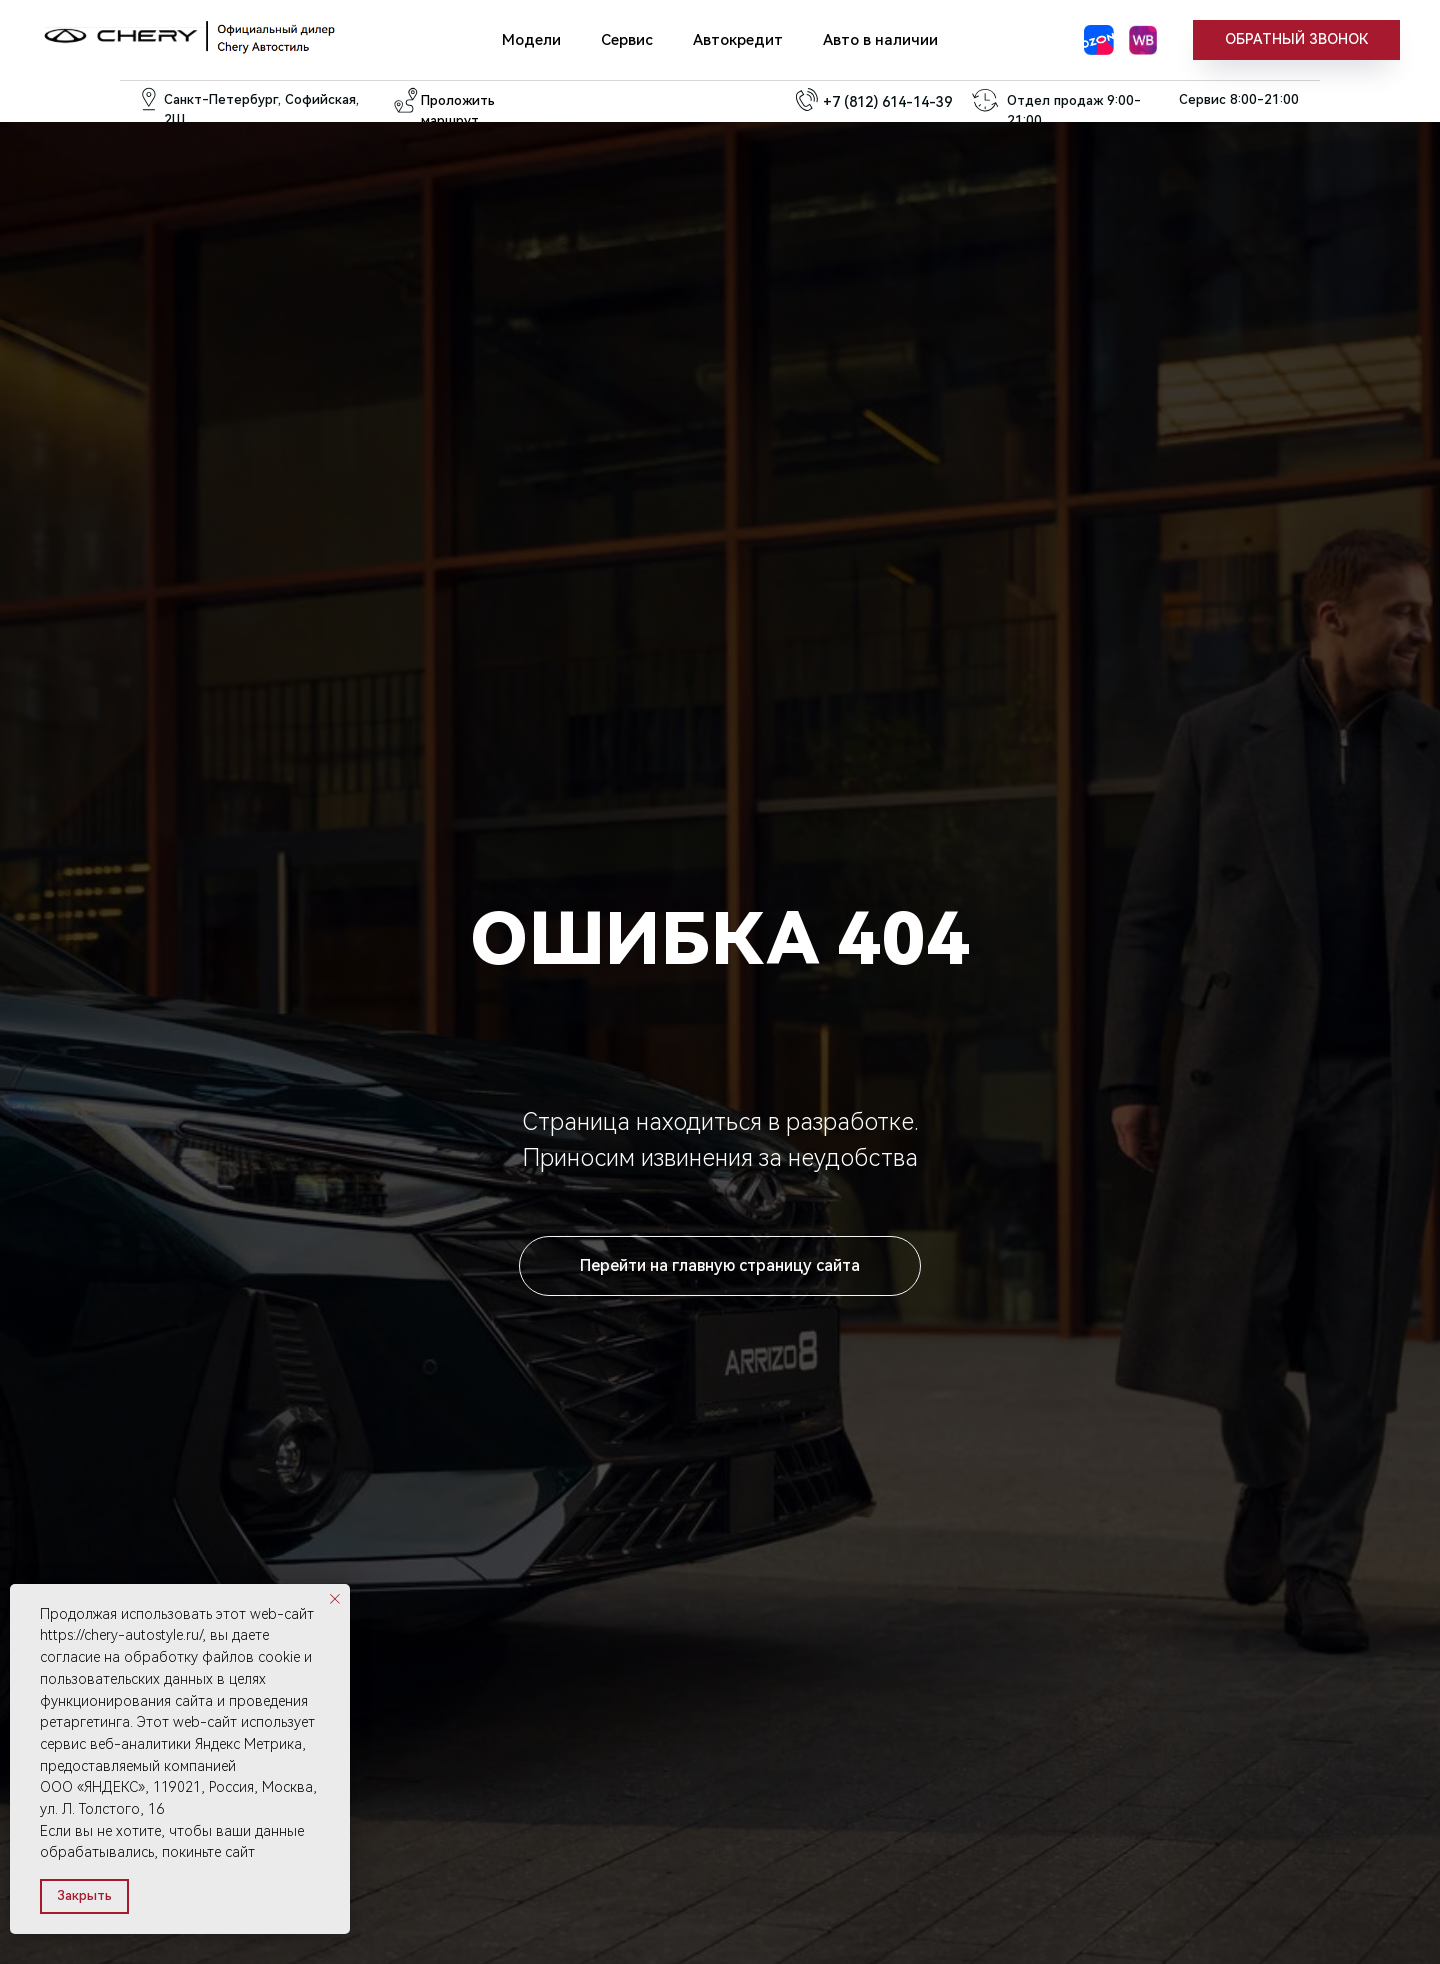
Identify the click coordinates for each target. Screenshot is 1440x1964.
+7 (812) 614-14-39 (887, 102)
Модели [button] (531, 40)
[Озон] (1099, 40)
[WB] (1143, 40)
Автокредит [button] (738, 40)
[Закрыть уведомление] (335, 1599)
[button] (1296, 40)
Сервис (627, 40)
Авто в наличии (880, 40)
